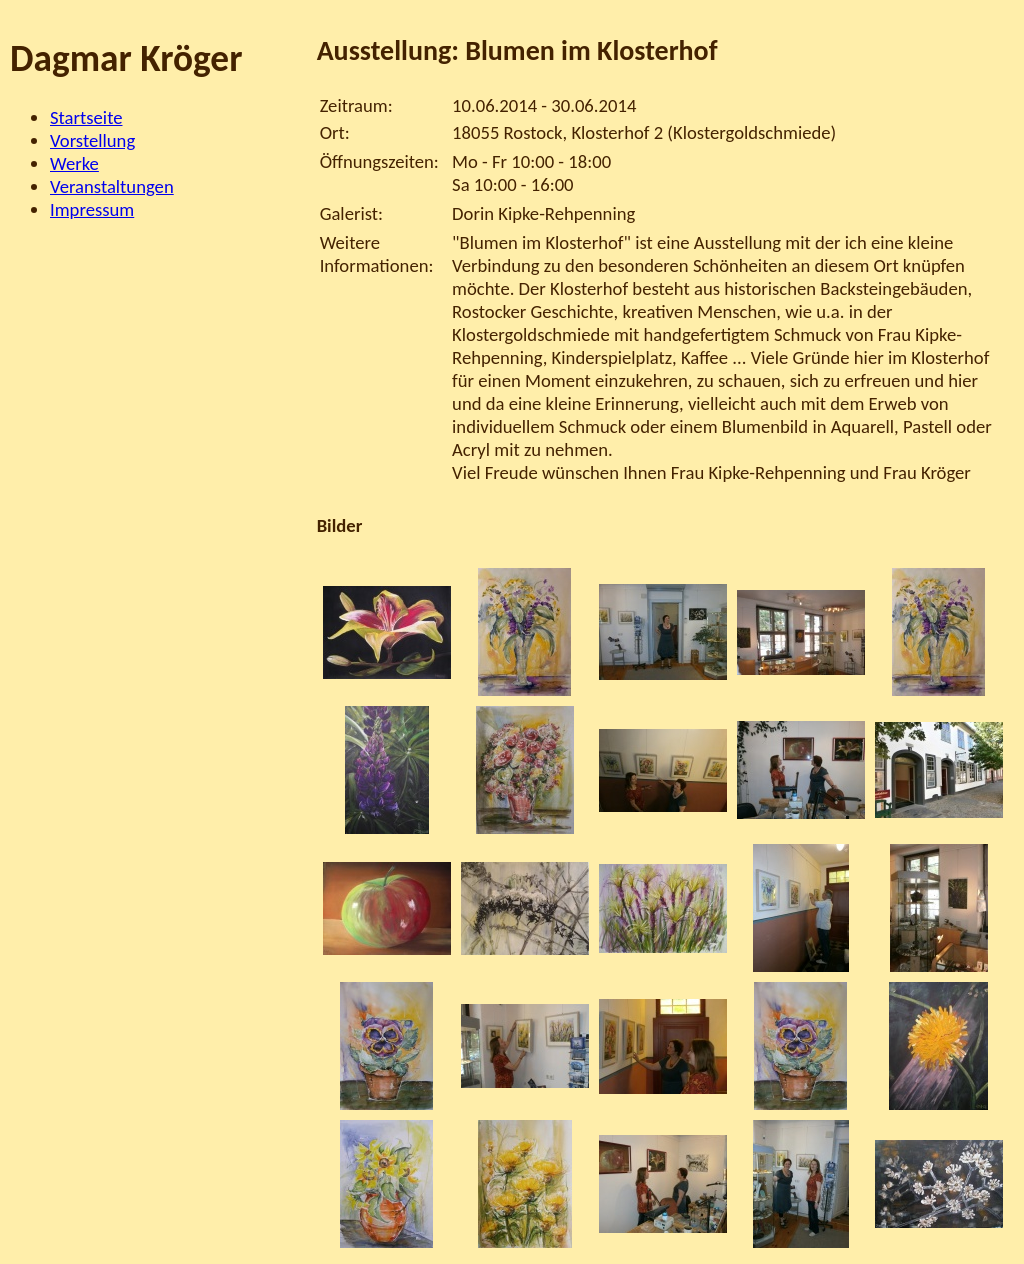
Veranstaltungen (112, 186)
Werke (74, 163)
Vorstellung (92, 140)
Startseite (86, 117)
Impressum (92, 209)
